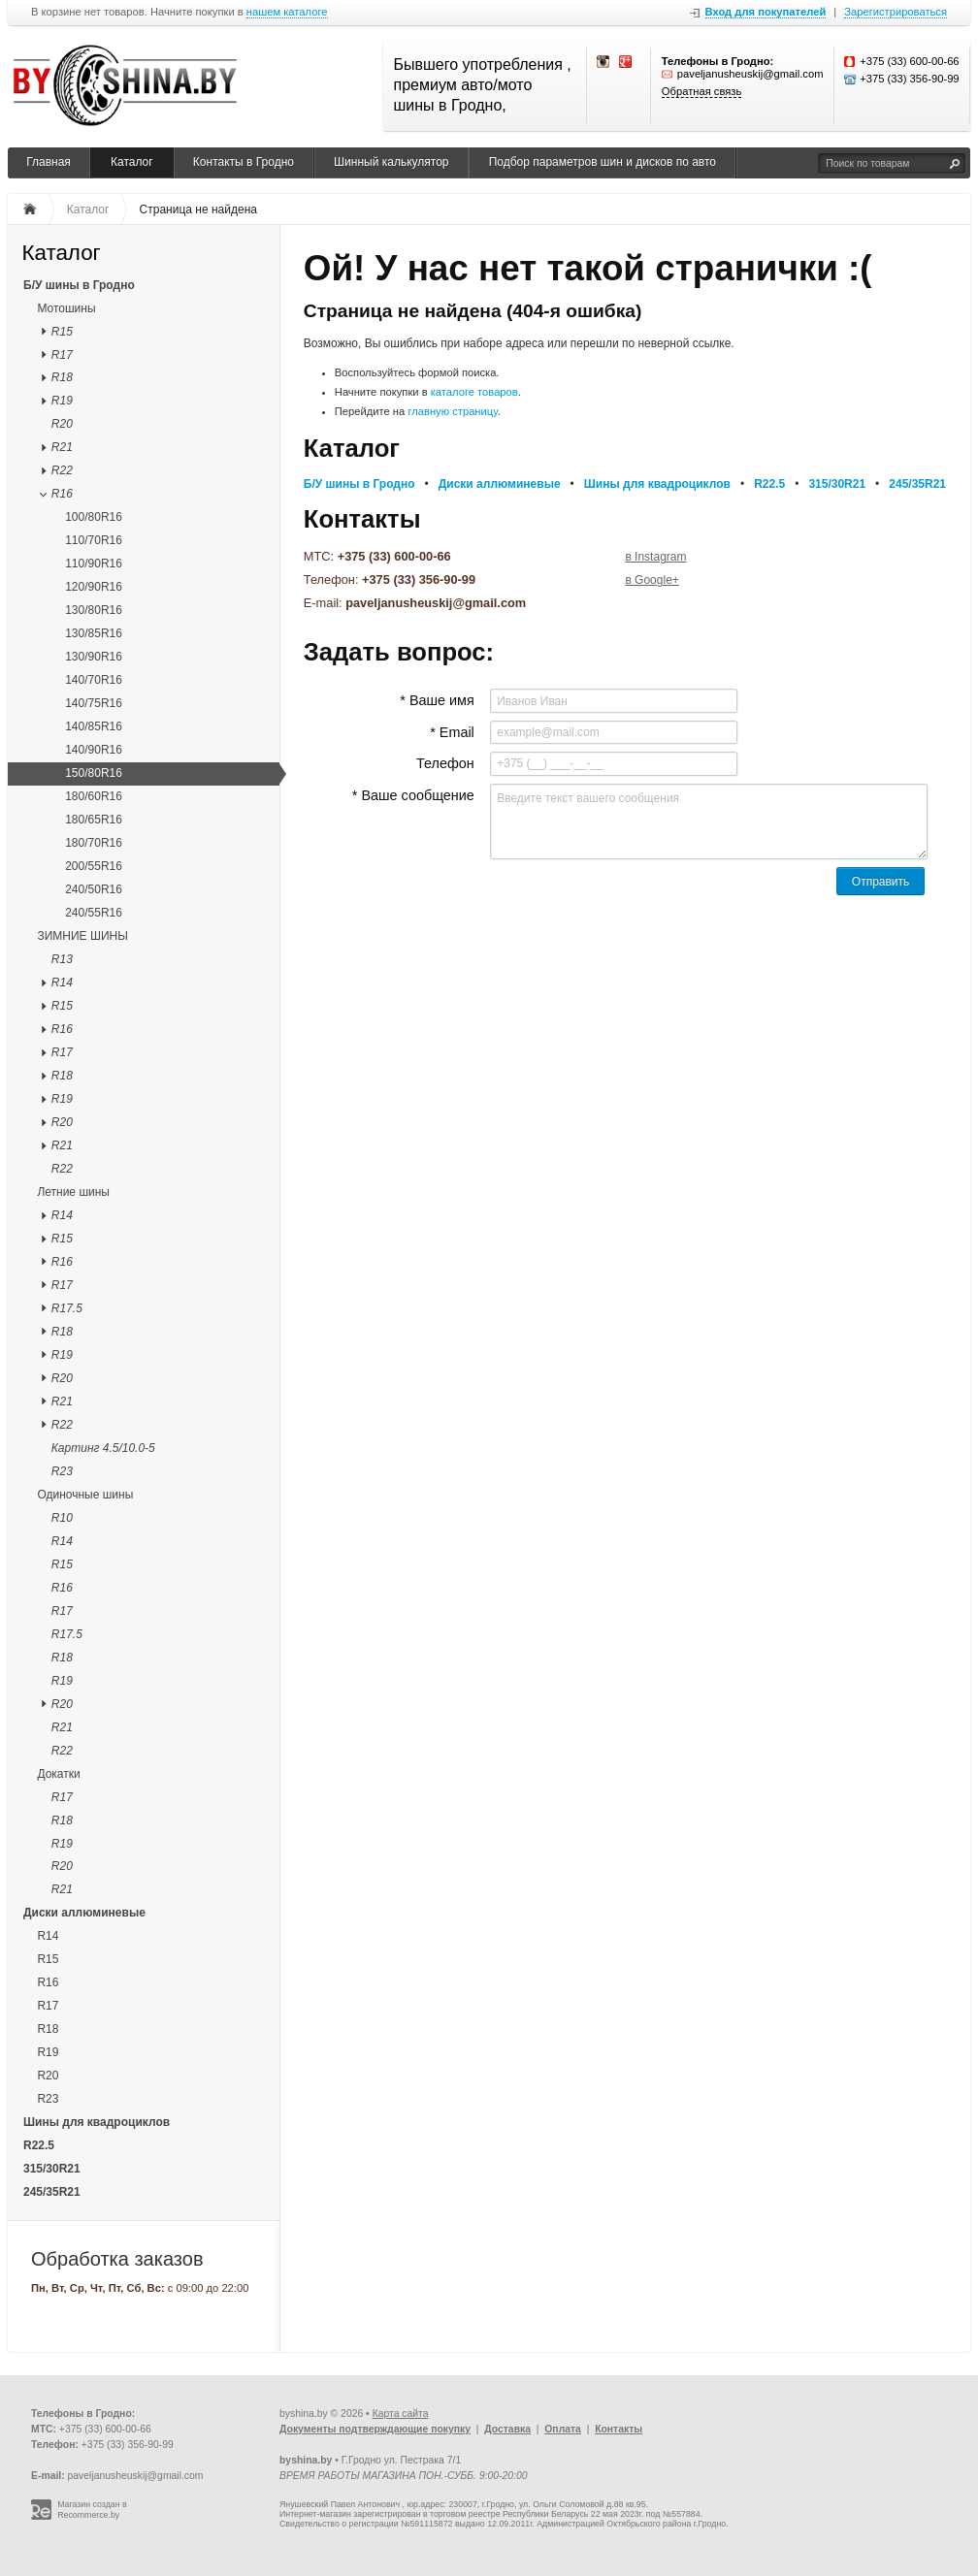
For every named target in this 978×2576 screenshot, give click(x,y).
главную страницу (452, 411)
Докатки (58, 1774)
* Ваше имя (436, 700)
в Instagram (655, 557)
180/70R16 (93, 843)
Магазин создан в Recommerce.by (92, 2509)
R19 (62, 400)
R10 (62, 1518)
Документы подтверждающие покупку (375, 2429)
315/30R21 (52, 2168)
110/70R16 (93, 540)
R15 (62, 331)
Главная (48, 162)
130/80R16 (93, 610)
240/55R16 (93, 912)
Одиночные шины (85, 1494)
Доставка (507, 2429)
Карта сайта (401, 2413)
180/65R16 (93, 819)
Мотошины (66, 308)
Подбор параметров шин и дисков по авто (602, 162)
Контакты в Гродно (243, 162)
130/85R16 (93, 633)
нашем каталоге (287, 12)
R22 (62, 470)
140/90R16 (93, 750)
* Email (452, 732)
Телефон (445, 763)
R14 (62, 982)
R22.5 (38, 2145)
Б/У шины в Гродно (79, 285)
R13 (62, 959)
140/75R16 (93, 703)
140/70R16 (93, 680)
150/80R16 (93, 773)
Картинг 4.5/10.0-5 (103, 1448)
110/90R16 (93, 563)
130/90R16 (93, 656)
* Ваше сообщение (413, 795)
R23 (62, 1471)
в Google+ (651, 580)
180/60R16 (93, 796)
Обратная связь (701, 91)
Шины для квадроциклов (96, 2122)
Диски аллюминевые (84, 1912)
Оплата (562, 2429)
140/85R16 (93, 726)
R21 (62, 447)
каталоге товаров (474, 392)
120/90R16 (93, 587)
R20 (62, 424)
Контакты (618, 2429)
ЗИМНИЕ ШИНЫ (82, 936)
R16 (62, 493)
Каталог (132, 162)
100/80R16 (93, 517)
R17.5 (66, 1308)
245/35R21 (52, 2192)
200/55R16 (93, 866)
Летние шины (73, 1192)
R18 (62, 377)
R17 (62, 355)
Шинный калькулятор (391, 162)
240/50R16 (93, 889)
